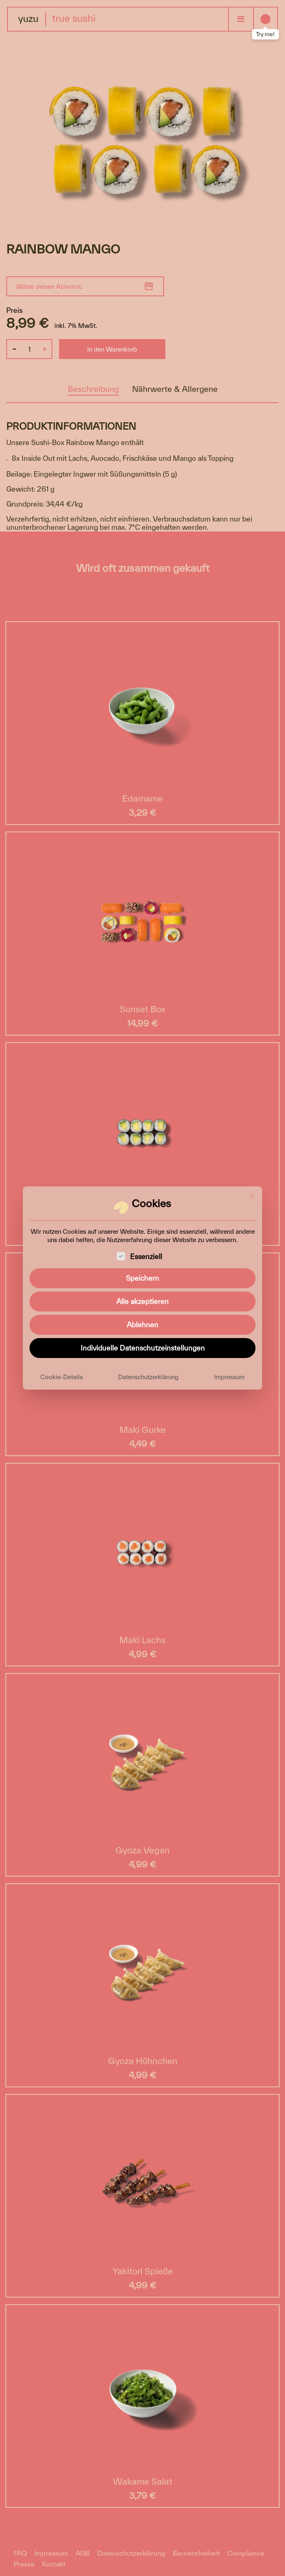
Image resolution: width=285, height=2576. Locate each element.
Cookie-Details (61, 1376)
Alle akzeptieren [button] (142, 1301)
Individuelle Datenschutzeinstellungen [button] (143, 1348)
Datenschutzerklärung (148, 1376)
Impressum (229, 1376)
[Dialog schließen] (252, 1196)
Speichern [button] (142, 1278)
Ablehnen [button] (142, 1325)
